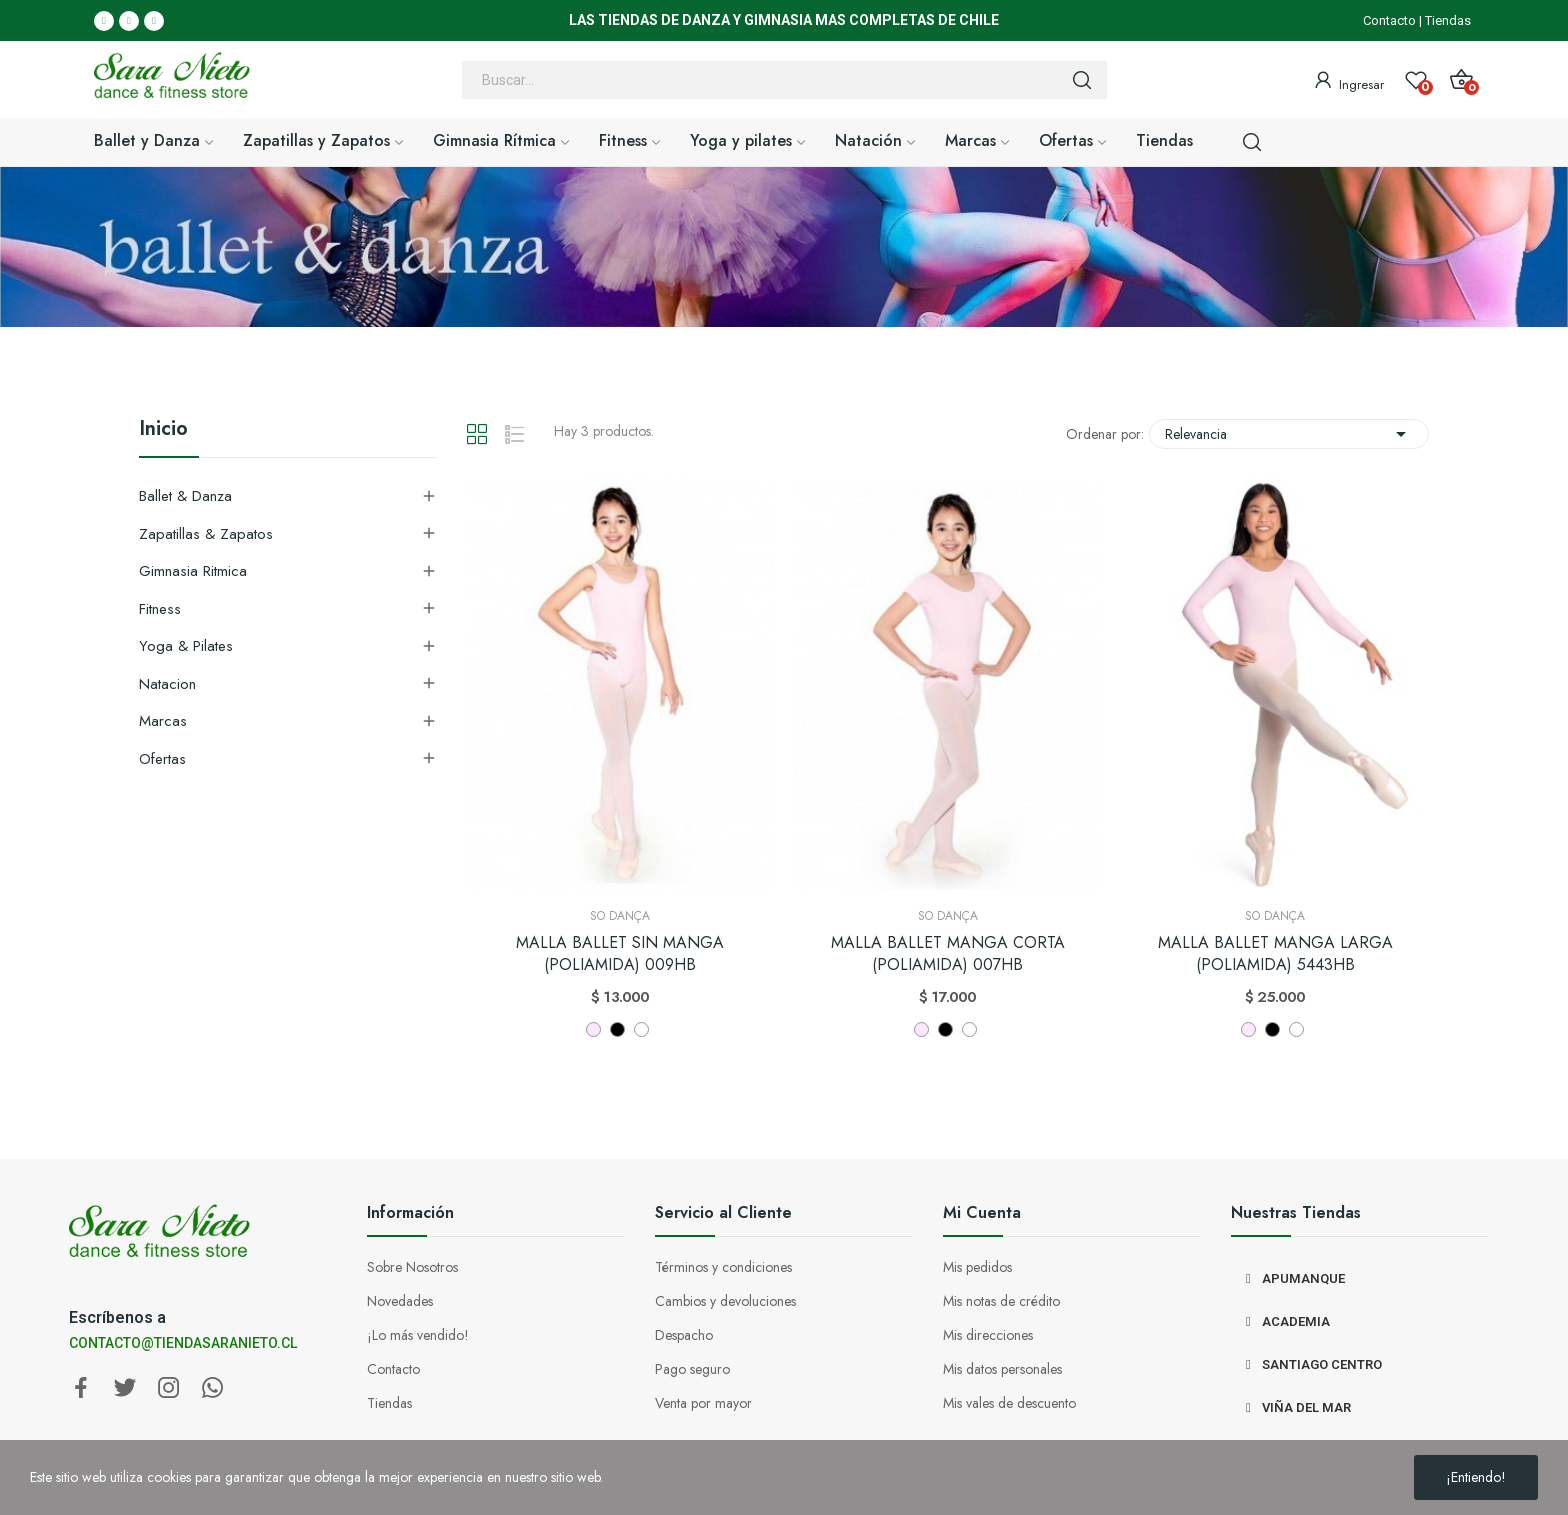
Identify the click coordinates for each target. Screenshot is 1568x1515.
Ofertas (162, 759)
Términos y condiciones (723, 1267)
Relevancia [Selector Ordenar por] (1289, 434)
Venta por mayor (703, 1403)
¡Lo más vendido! (418, 1335)
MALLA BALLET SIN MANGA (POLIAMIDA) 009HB (620, 954)
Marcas (163, 721)
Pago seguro (692, 1369)
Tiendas (1448, 20)
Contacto (1389, 20)
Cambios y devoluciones (725, 1301)
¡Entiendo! (1476, 1477)
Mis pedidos (977, 1267)
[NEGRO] (617, 1029)
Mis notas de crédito (1001, 1301)
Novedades (400, 1301)
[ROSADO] (593, 1029)
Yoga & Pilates (186, 646)
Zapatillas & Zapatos (206, 534)
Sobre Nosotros (412, 1267)
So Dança (620, 916)
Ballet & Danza (185, 496)
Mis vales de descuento (1009, 1403)
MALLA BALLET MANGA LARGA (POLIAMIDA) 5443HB (1275, 954)
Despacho (684, 1335)
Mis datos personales (1002, 1369)
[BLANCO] (641, 1029)
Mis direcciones (988, 1335)
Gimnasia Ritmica (193, 571)
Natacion (167, 684)
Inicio (163, 431)
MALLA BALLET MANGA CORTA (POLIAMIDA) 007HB (948, 954)
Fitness (160, 609)
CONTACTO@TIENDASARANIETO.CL (183, 1343)
